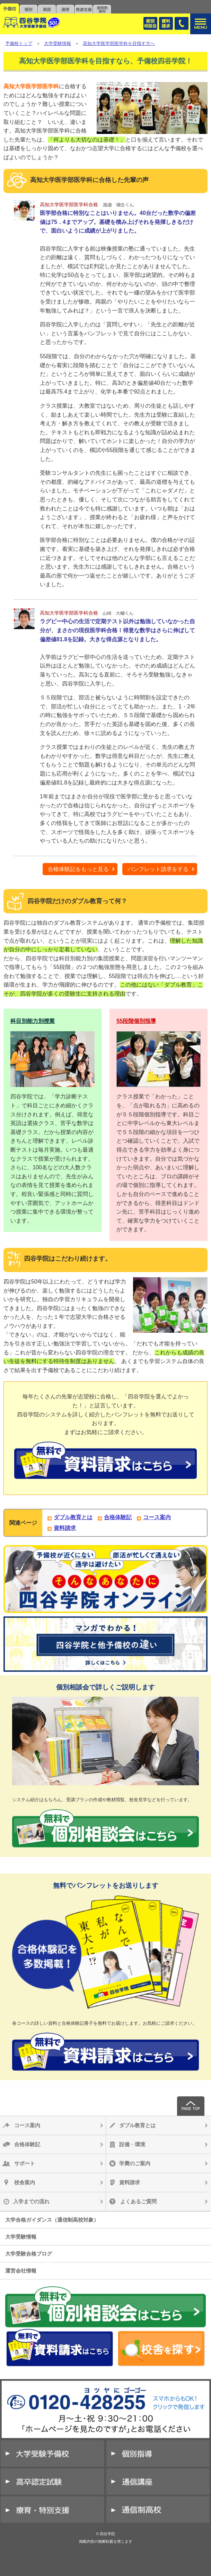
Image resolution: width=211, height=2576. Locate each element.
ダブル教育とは (73, 1517)
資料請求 (65, 1528)
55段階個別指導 (136, 1021)
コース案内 (157, 1517)
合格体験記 (118, 1517)
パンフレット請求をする (158, 869)
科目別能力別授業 (32, 1021)
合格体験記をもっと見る (78, 869)
